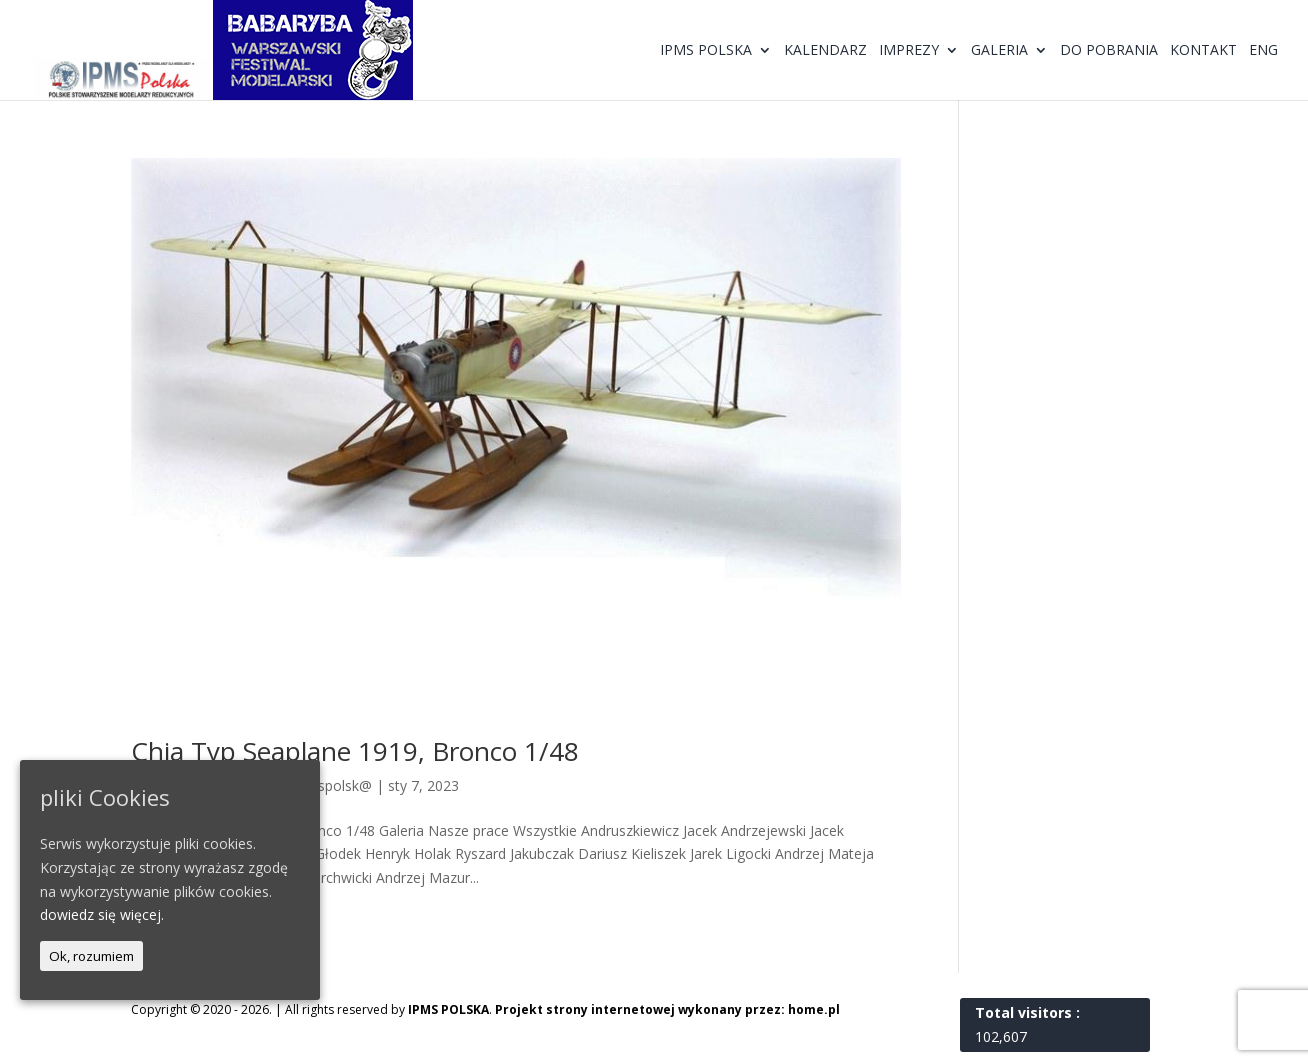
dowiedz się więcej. (102, 914)
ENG (1263, 51)
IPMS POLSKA (448, 1009)
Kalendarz (825, 51)
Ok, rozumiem (91, 956)
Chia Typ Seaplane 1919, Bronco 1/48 (355, 751)
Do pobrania (1109, 51)
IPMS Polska (706, 51)
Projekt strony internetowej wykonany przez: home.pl (667, 1009)
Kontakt (1203, 51)
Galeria (999, 51)
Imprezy (909, 51)
